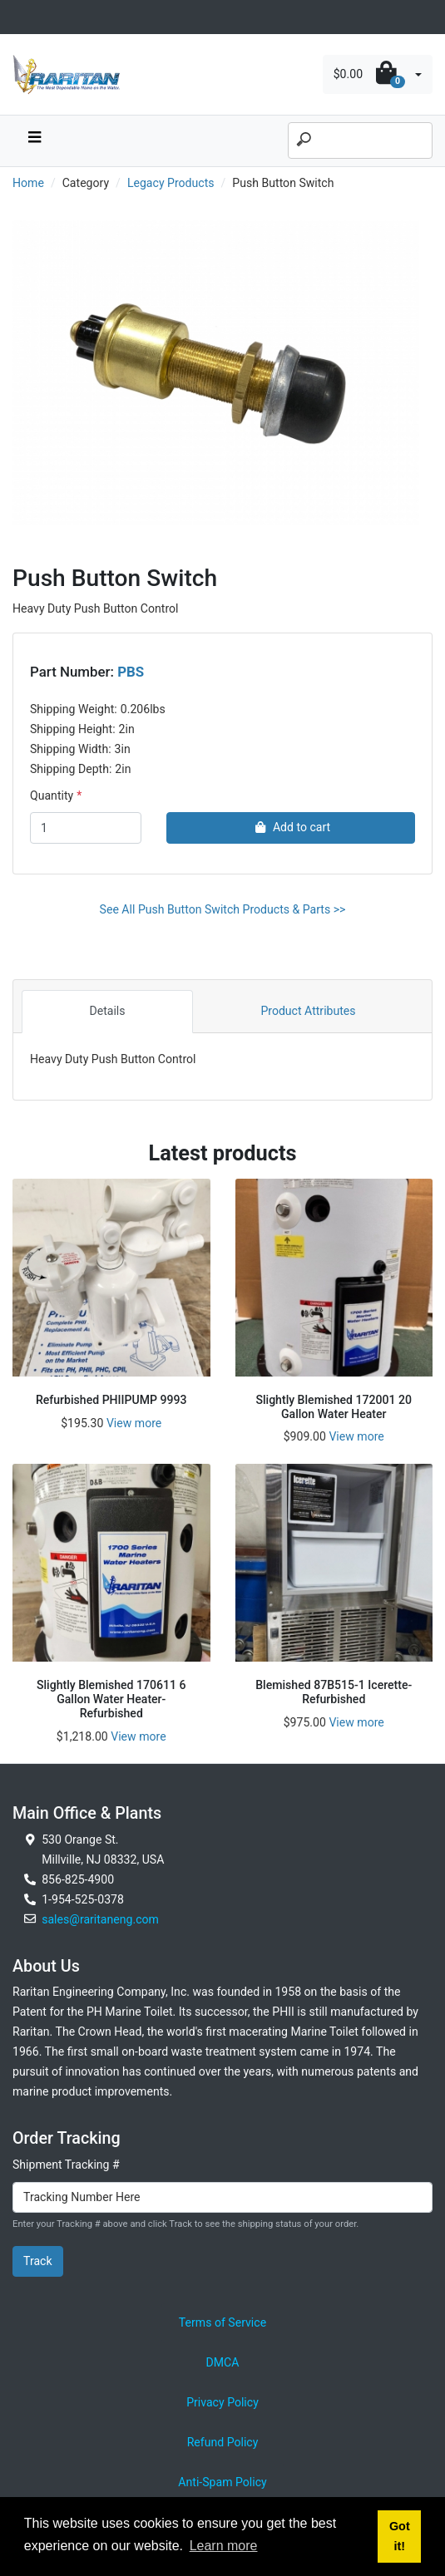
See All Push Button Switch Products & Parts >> (223, 909)
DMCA (223, 2362)
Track (37, 2261)
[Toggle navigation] (21, 17)
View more (133, 1423)
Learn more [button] (224, 2546)
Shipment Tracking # (66, 2164)
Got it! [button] (399, 2536)
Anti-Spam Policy (222, 2482)
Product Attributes (307, 1010)
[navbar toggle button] (34, 141)
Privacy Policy (222, 2402)
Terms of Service (222, 2322)
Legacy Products (171, 183)
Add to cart (290, 827)
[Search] (360, 140)
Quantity (51, 795)
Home (28, 183)
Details (107, 1010)
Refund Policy (223, 2442)
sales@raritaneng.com (100, 1919)
